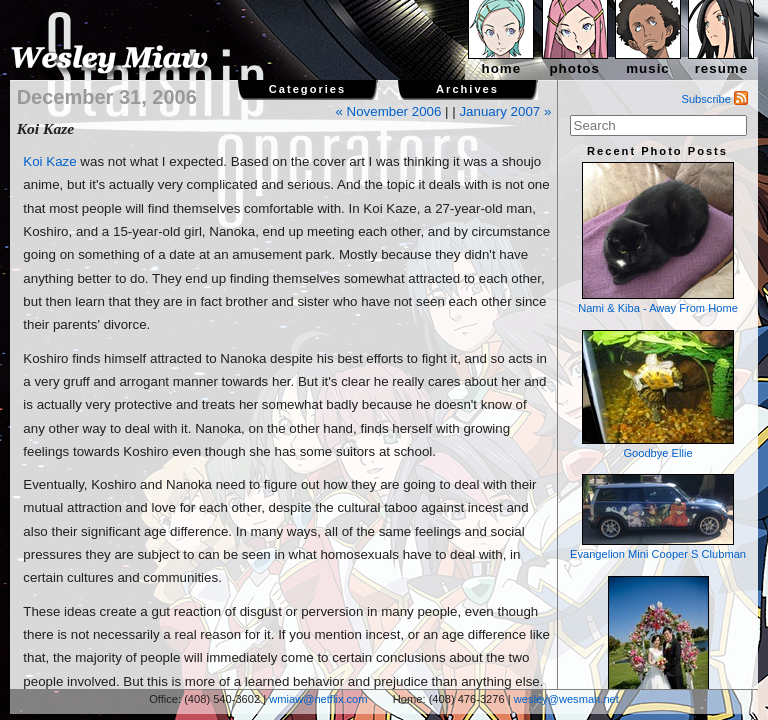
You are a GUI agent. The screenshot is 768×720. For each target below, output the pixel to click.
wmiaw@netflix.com (318, 699)
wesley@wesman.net (566, 699)
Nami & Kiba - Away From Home (658, 238)
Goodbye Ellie (658, 394)
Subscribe (715, 99)
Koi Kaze (49, 161)
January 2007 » (505, 111)
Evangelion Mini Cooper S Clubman (658, 517)
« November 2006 (388, 111)
